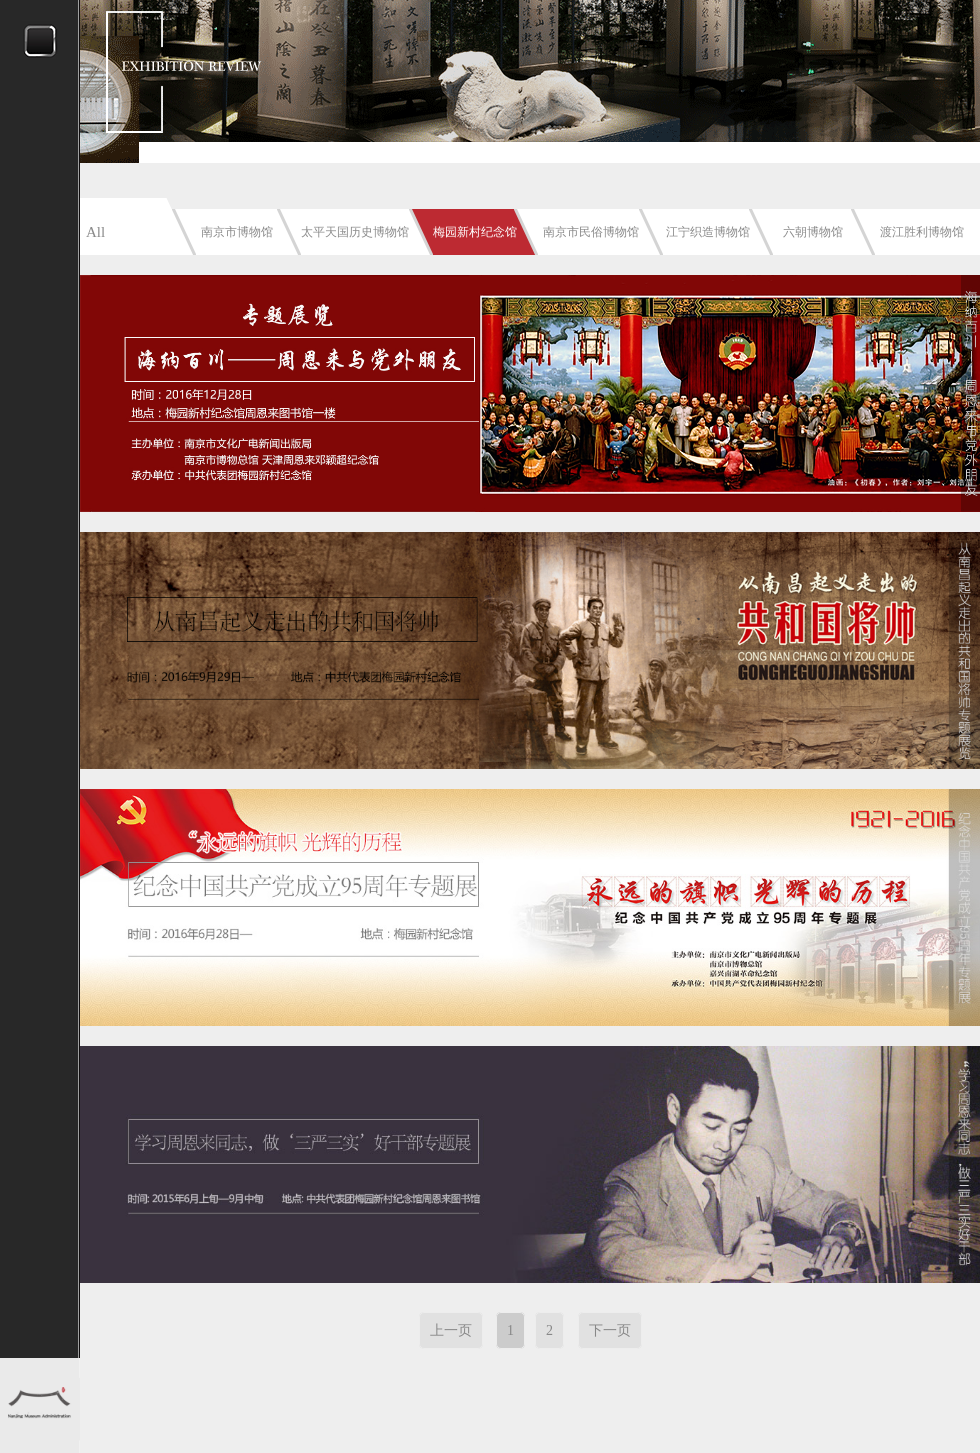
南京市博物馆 (237, 232)
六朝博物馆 (813, 232)
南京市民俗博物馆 (591, 232)
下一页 (610, 1330)
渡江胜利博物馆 (922, 232)
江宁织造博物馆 (708, 232)
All (95, 232)
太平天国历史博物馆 (355, 232)
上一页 (451, 1330)
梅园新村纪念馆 (475, 232)
